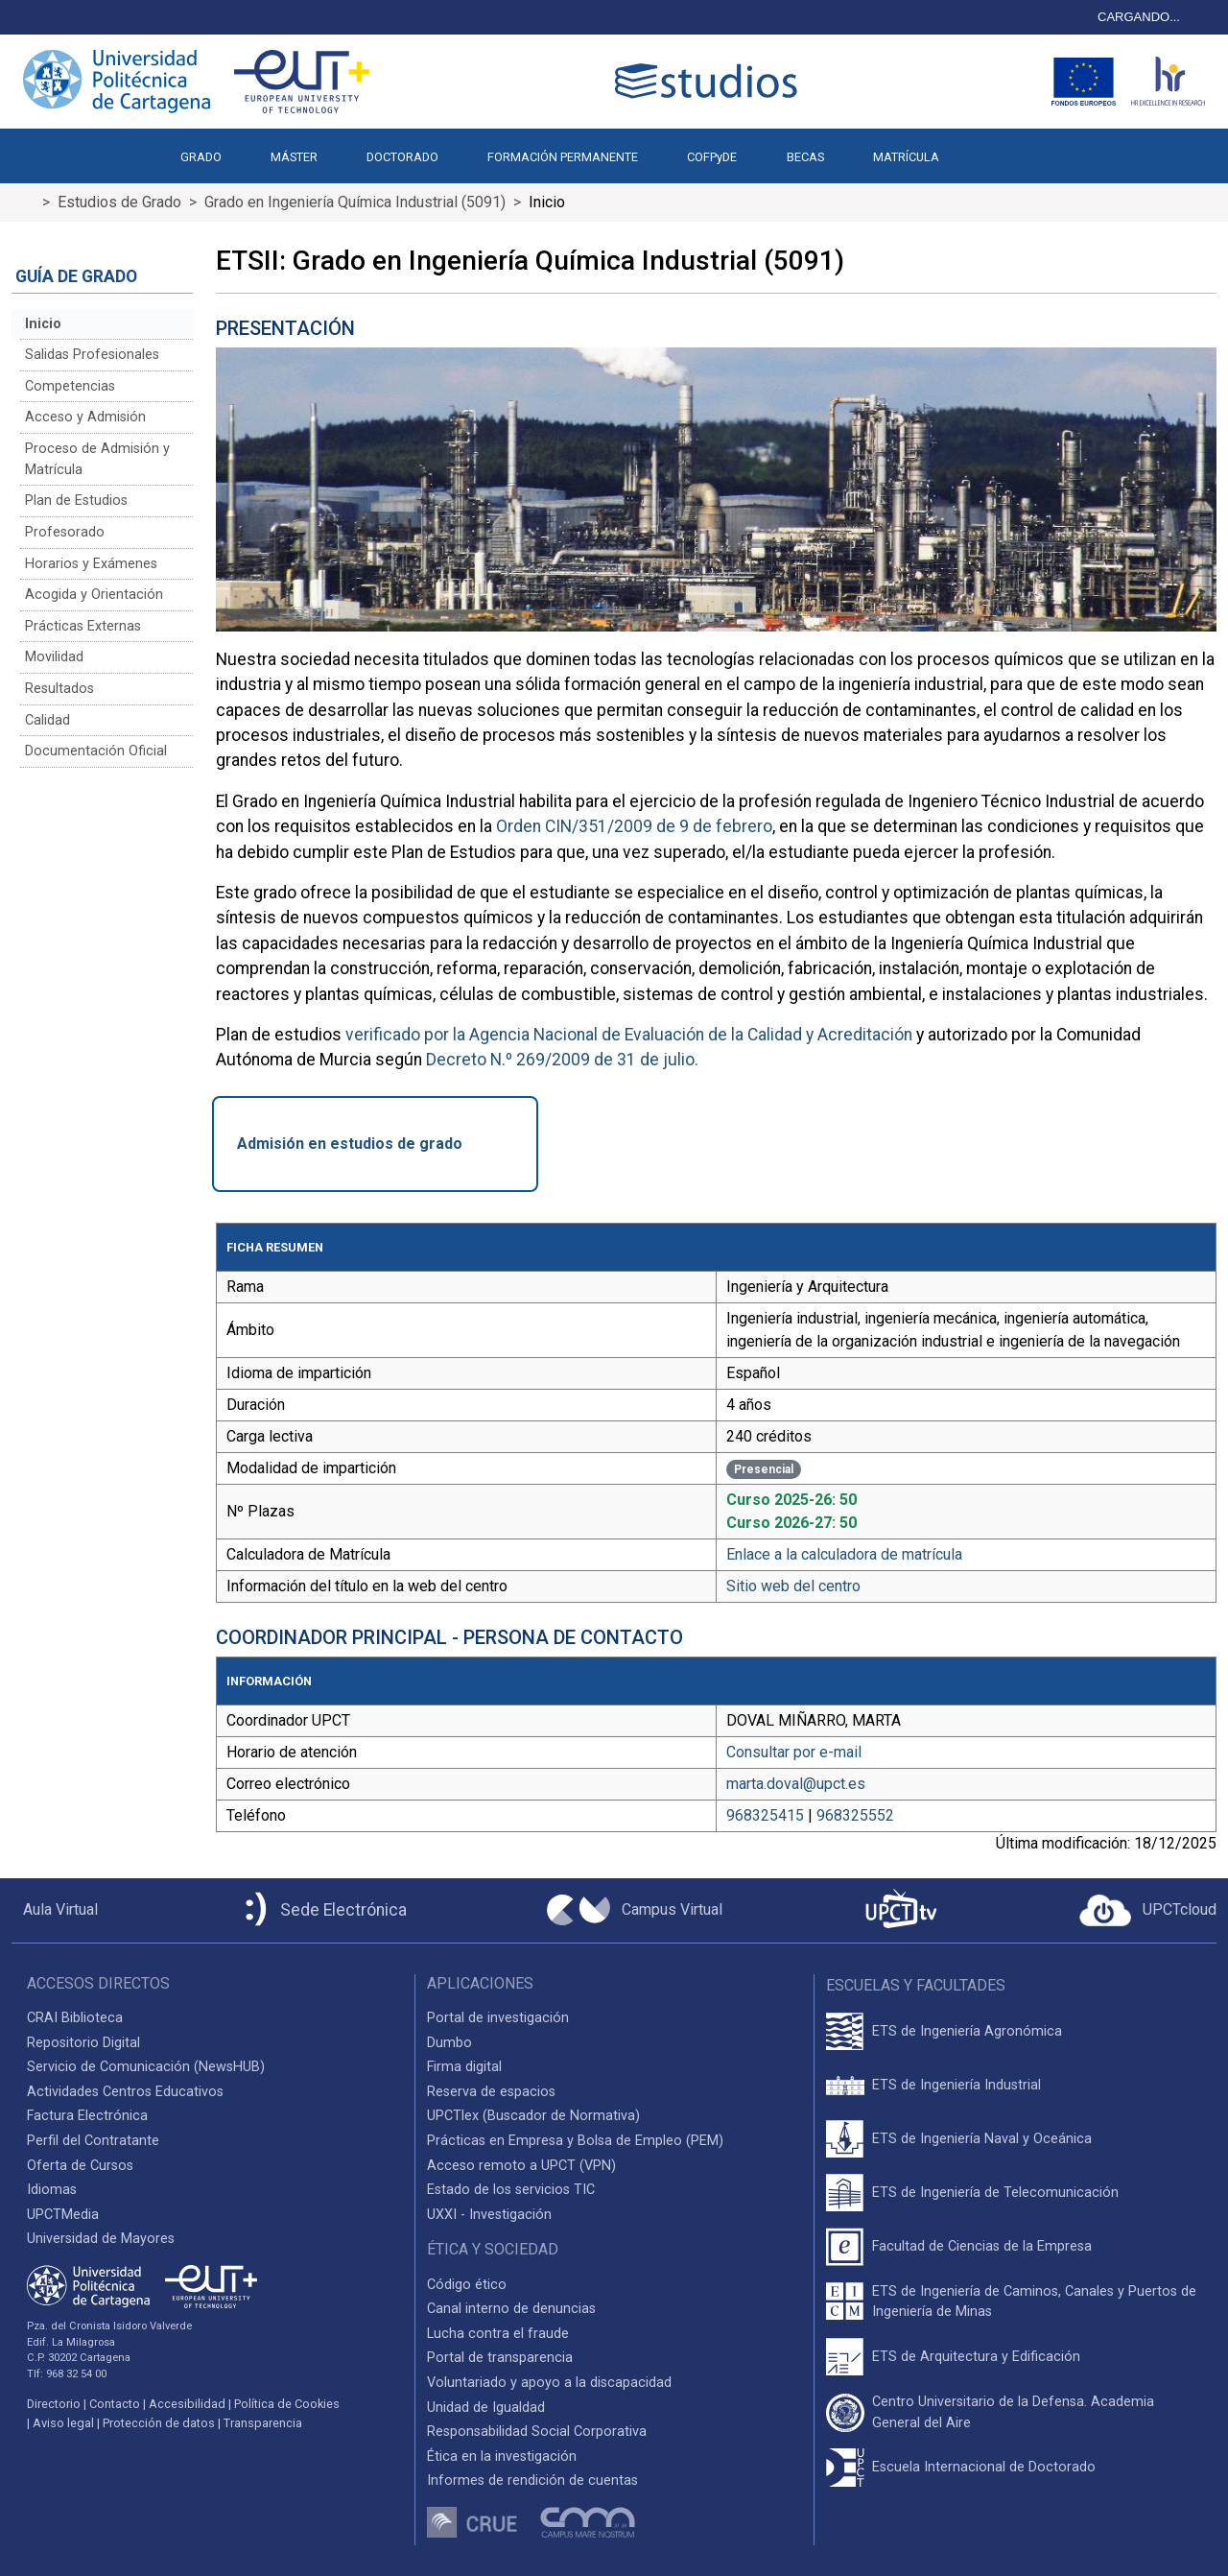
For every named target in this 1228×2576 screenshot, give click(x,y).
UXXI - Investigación (489, 2214)
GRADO (201, 157)
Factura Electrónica (87, 2116)
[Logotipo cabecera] (710, 81)
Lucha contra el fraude (498, 2334)
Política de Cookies (287, 2404)
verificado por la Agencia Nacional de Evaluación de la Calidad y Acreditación (628, 1034)
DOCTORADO (402, 157)
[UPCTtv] (900, 1910)
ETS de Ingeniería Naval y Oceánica (982, 2139)
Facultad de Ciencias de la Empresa (982, 2246)
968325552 (855, 1815)
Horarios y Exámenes (91, 564)
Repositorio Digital (83, 2043)
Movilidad (54, 657)
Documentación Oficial (96, 751)
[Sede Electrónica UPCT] (322, 1910)
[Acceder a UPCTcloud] (1147, 1911)
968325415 (765, 1815)
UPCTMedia (63, 2214)
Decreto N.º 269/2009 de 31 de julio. (562, 1059)
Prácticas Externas (83, 626)
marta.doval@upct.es (795, 1784)
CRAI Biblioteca (75, 2018)
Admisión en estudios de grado (349, 1143)
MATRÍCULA (906, 157)
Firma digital (464, 2067)
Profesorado (65, 532)
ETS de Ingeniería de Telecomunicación (995, 2192)
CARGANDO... (1139, 17)
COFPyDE (712, 157)
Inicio (43, 324)
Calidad (47, 720)
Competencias (70, 386)
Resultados (59, 688)
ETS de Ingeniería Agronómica (967, 2031)
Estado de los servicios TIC (511, 2190)
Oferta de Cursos (80, 2166)
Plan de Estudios (76, 500)
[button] (987, 147)
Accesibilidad (187, 2404)
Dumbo (449, 2043)
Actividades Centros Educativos (125, 2092)
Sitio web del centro (793, 1586)
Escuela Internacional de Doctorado (984, 2467)
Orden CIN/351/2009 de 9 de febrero (634, 826)
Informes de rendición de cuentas (532, 2480)
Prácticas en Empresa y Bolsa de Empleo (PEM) (575, 2141)
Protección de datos (159, 2423)
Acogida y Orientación (94, 594)
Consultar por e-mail (794, 1752)
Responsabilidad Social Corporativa (537, 2431)
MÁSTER (294, 157)
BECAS (805, 157)
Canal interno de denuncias (511, 2309)
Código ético (467, 2285)
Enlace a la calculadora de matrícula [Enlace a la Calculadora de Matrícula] (844, 1554)
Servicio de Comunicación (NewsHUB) (146, 2067)
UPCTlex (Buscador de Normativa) (533, 2116)
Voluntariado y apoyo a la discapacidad (549, 2382)
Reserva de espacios (491, 2092)
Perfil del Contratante (93, 2141)
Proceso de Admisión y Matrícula (97, 459)
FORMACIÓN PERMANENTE (562, 157)
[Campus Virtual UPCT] (634, 1910)
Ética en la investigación (502, 2456)
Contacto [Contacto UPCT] (114, 2404)
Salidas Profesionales (92, 354)
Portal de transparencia (500, 2357)
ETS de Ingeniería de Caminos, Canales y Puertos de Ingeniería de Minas (1034, 2302)
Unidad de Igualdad (486, 2407)
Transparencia (263, 2423)
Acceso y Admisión (85, 417)
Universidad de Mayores (101, 2238)
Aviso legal (63, 2423)
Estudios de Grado (119, 202)
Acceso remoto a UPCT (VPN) (521, 2166)
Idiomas (52, 2190)
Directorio (54, 2404)
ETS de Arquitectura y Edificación (976, 2357)
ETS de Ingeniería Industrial (956, 2085)
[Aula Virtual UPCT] (55, 1909)
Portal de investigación (498, 2018)
